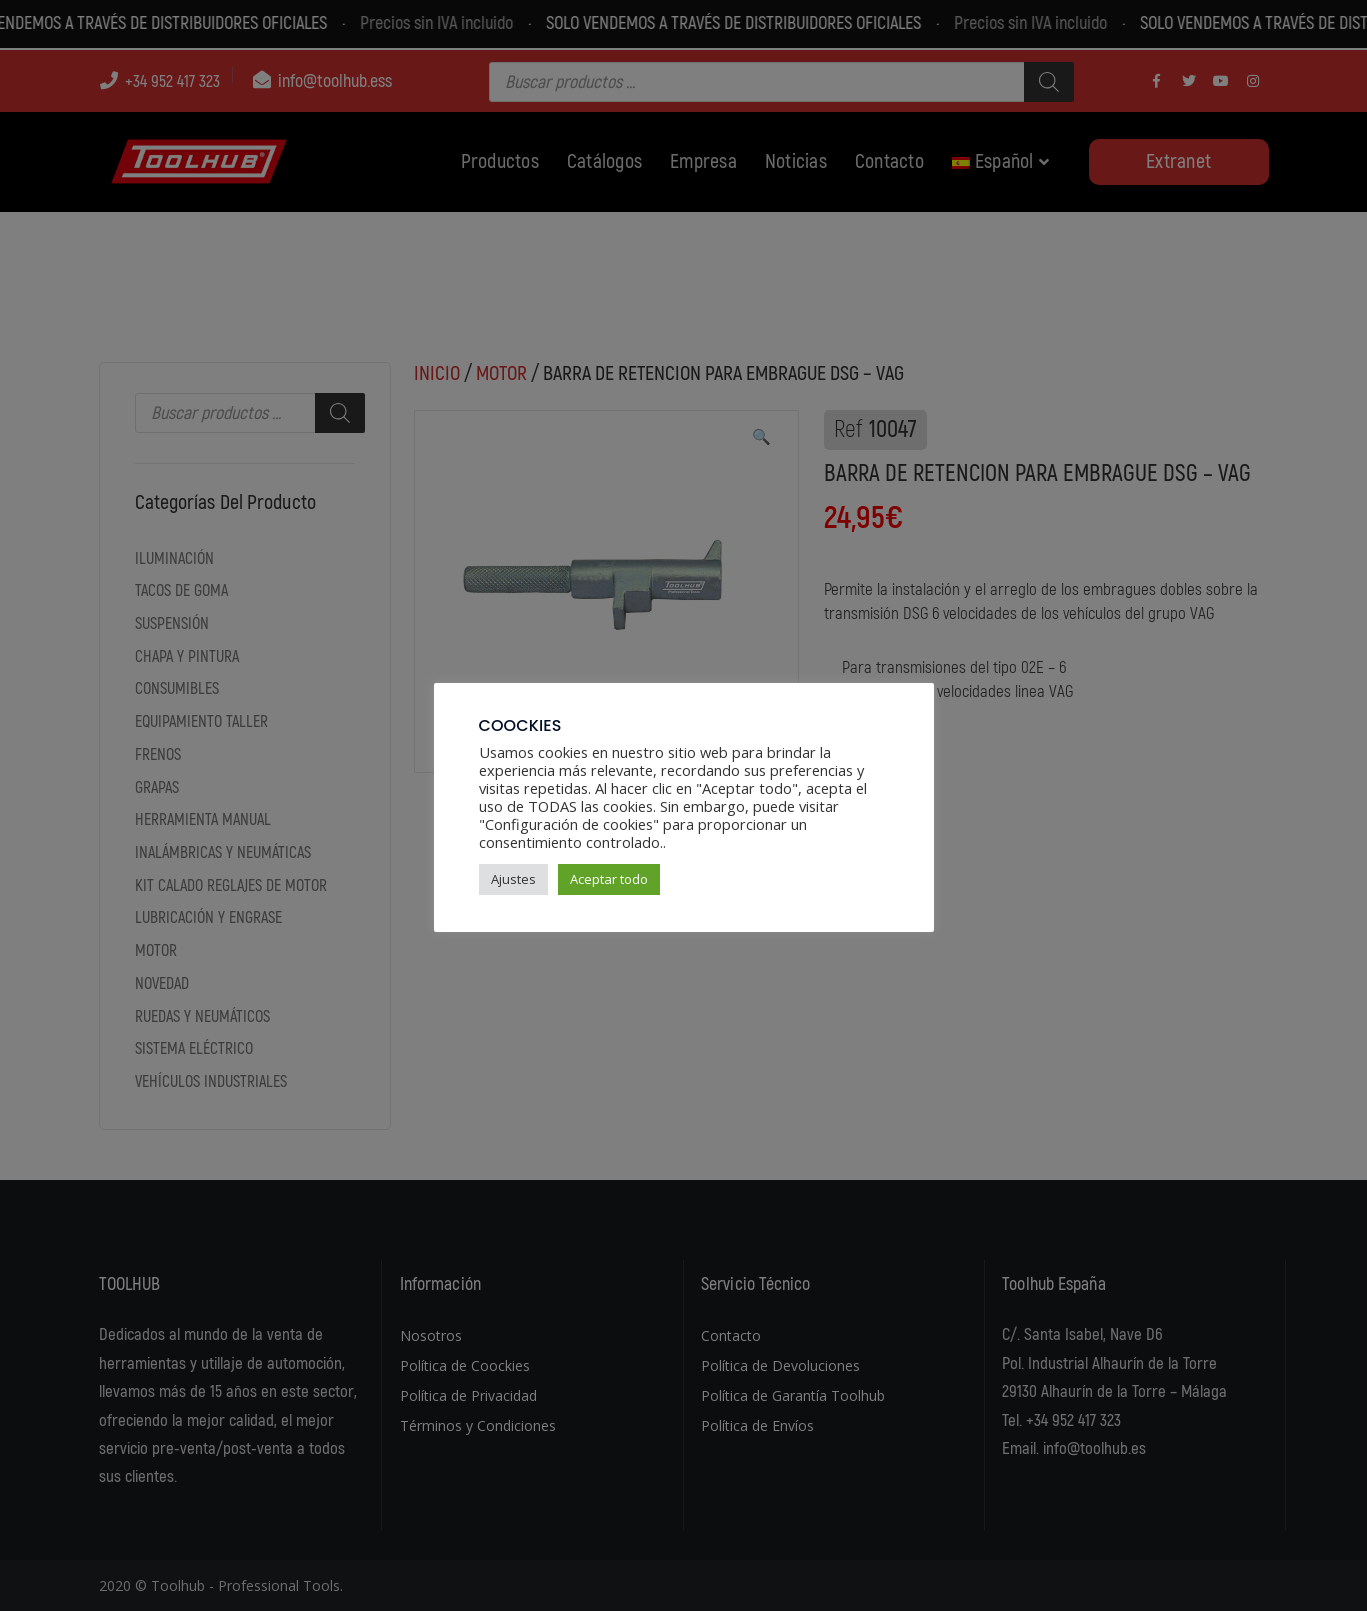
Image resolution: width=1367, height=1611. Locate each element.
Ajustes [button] (513, 879)
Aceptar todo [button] (609, 879)
